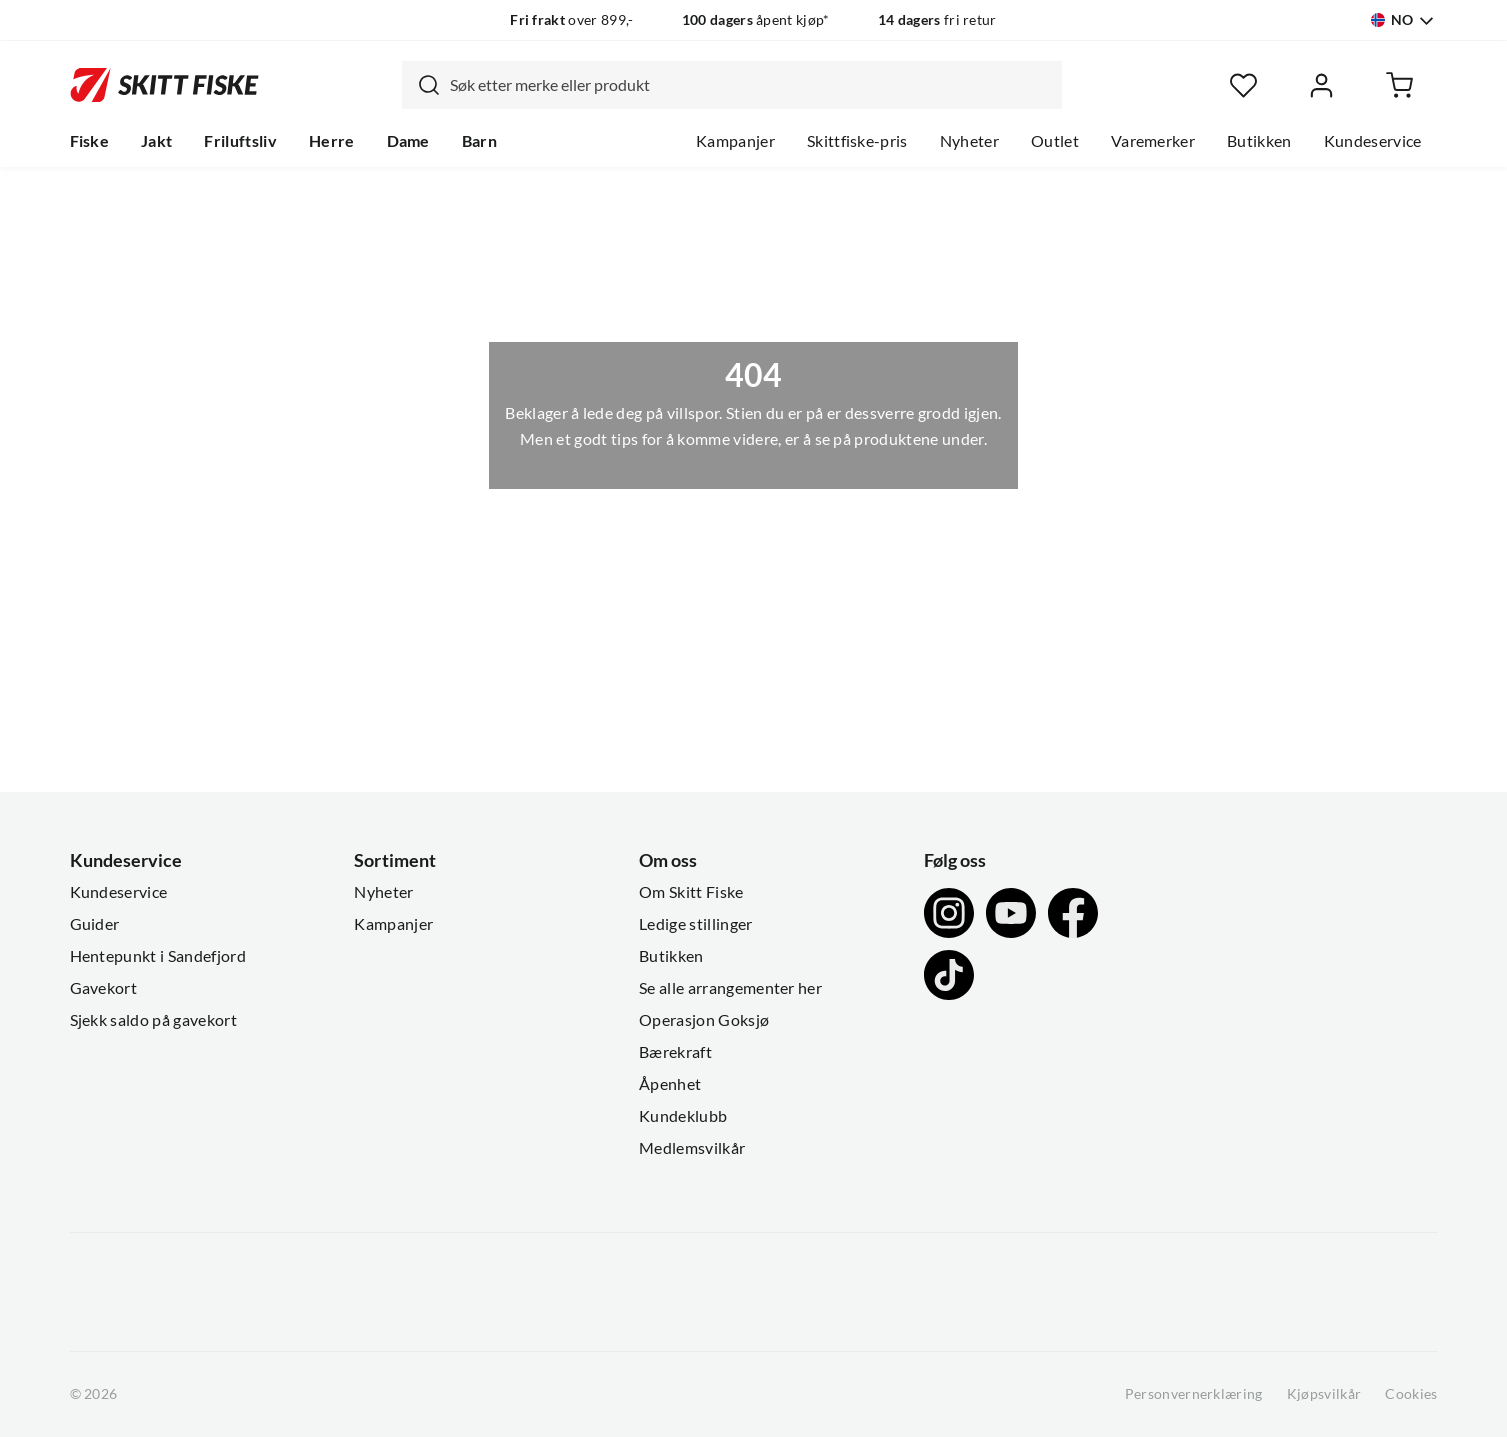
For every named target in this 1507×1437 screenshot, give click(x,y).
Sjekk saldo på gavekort (153, 1020)
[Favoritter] (1243, 85)
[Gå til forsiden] (164, 85)
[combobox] (732, 85)
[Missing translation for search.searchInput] (421, 85)
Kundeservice (1373, 141)
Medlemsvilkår (692, 1148)
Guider (95, 924)
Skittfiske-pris (857, 141)
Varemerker (1153, 141)
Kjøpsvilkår (1324, 1394)
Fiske (90, 141)
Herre (332, 141)
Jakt (156, 141)
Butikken (1259, 141)
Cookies (1411, 1394)
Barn (479, 141)
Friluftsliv (240, 141)
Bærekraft (675, 1052)
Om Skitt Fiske (691, 892)
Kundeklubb (683, 1116)
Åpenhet (670, 1084)
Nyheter (969, 141)
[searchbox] (751, 85)
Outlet (1055, 141)
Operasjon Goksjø (704, 1020)
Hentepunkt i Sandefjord (158, 956)
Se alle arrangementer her (730, 988)
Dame (408, 141)
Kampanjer (735, 141)
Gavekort (104, 988)
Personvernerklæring (1194, 1394)
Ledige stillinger (695, 924)
